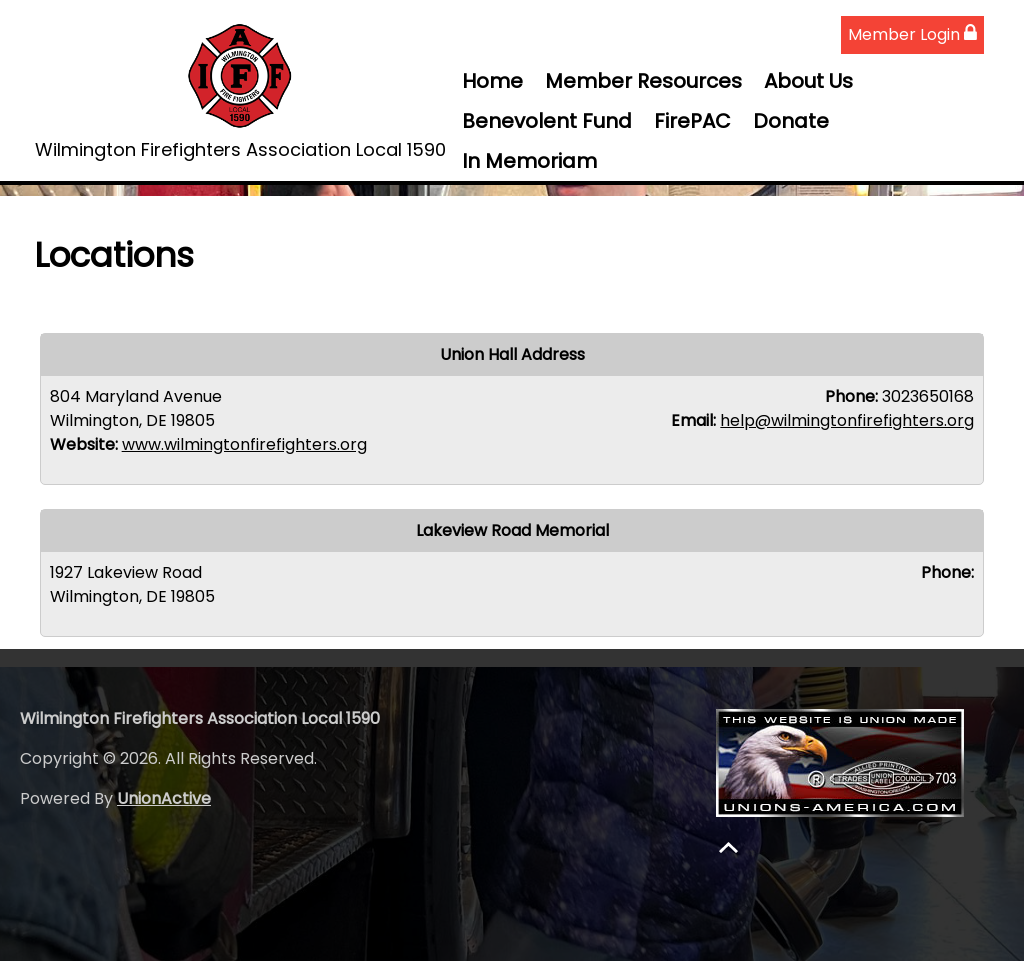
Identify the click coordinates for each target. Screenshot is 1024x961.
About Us (808, 81)
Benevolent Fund (547, 121)
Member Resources (643, 81)
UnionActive (164, 798)
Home (492, 81)
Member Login (912, 34)
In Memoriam (529, 161)
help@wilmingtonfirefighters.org (847, 420)
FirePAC (692, 121)
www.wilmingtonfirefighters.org (244, 444)
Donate (791, 121)
